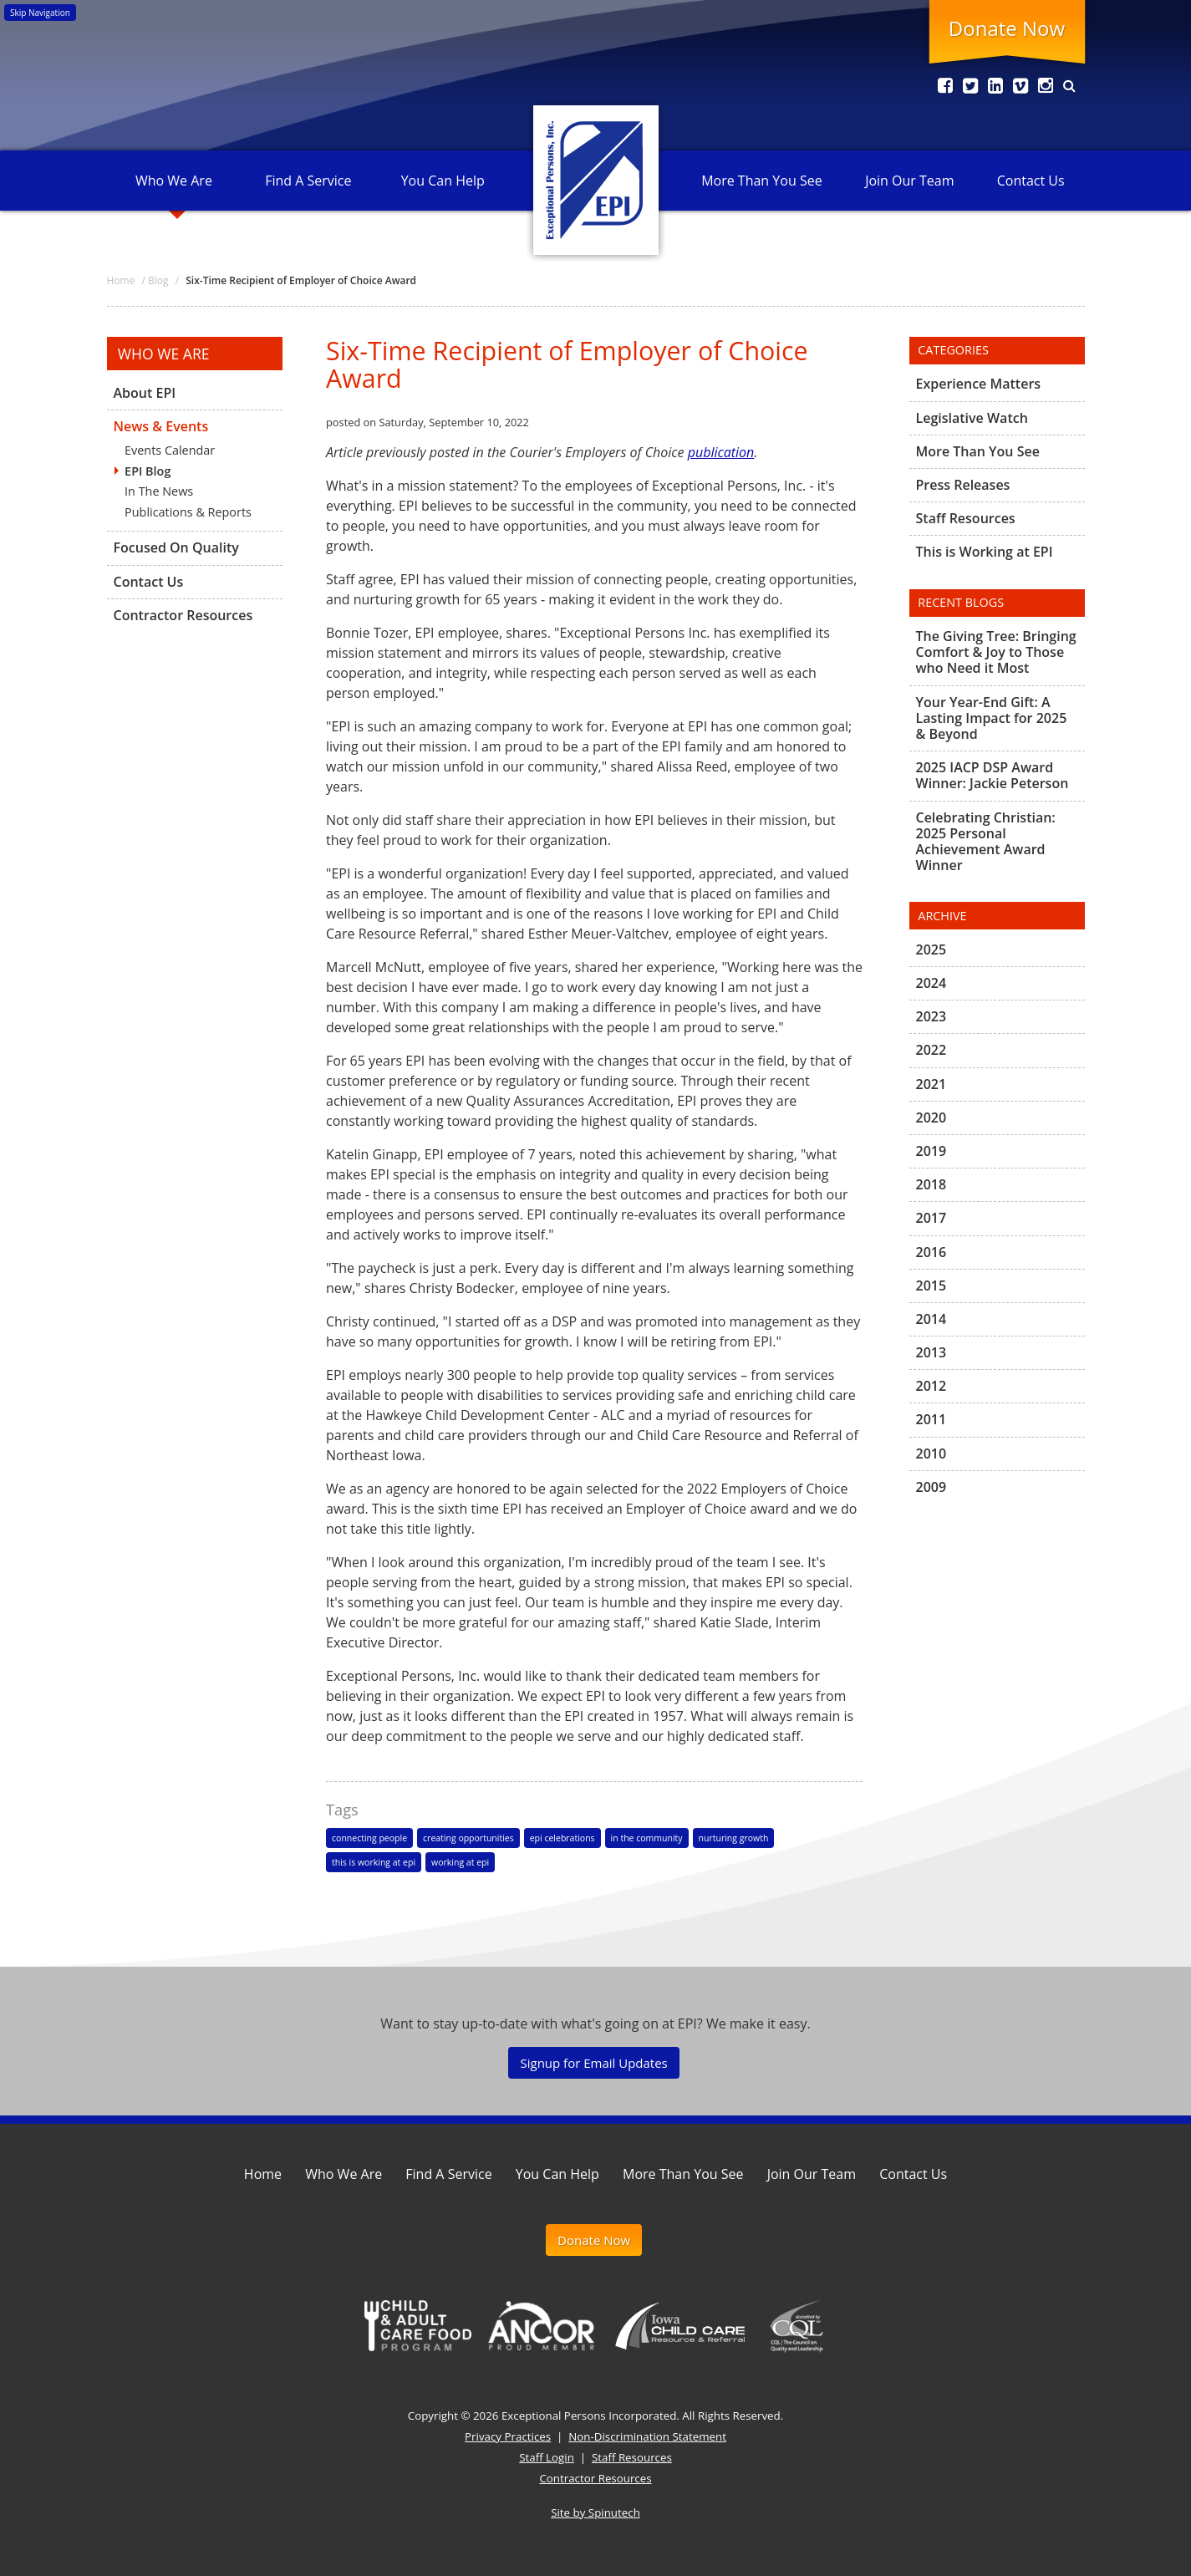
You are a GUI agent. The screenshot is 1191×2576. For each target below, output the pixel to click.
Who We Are (173, 180)
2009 (931, 1487)
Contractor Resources (183, 615)
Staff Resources (965, 518)
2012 (931, 1386)
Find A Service (308, 180)
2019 (931, 1151)
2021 (931, 1084)
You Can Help (443, 180)
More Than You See (761, 180)
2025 (931, 950)
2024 (931, 983)
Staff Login (546, 2457)
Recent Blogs (961, 602)
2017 (931, 1218)
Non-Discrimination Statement (647, 2436)
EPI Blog (148, 471)
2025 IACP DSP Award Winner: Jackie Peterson (992, 775)
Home (263, 2174)
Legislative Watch (972, 418)
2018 (931, 1184)
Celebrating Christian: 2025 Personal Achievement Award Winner (986, 841)
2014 (931, 1319)
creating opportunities (468, 1838)
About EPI (145, 393)
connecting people (369, 1838)
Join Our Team (909, 180)
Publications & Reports (188, 512)
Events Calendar (170, 450)
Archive (942, 916)
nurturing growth (734, 1838)
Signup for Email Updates (593, 2062)
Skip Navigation (40, 12)
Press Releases (963, 485)
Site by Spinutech (595, 2512)
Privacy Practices (508, 2436)
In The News (159, 491)
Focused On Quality (176, 547)
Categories (953, 350)
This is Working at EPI (984, 551)
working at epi (460, 1862)
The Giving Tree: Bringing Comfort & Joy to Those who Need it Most (996, 653)
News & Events (161, 426)
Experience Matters (978, 384)
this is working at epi (373, 1862)
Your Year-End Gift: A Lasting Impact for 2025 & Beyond (991, 718)
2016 (931, 1252)
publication (721, 452)
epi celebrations (562, 1838)
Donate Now (1007, 28)
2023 (931, 1016)
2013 (931, 1352)
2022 (931, 1050)
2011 (931, 1419)
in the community (647, 1838)
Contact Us (1031, 180)
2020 (931, 1117)
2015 (931, 1285)
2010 (931, 1453)
